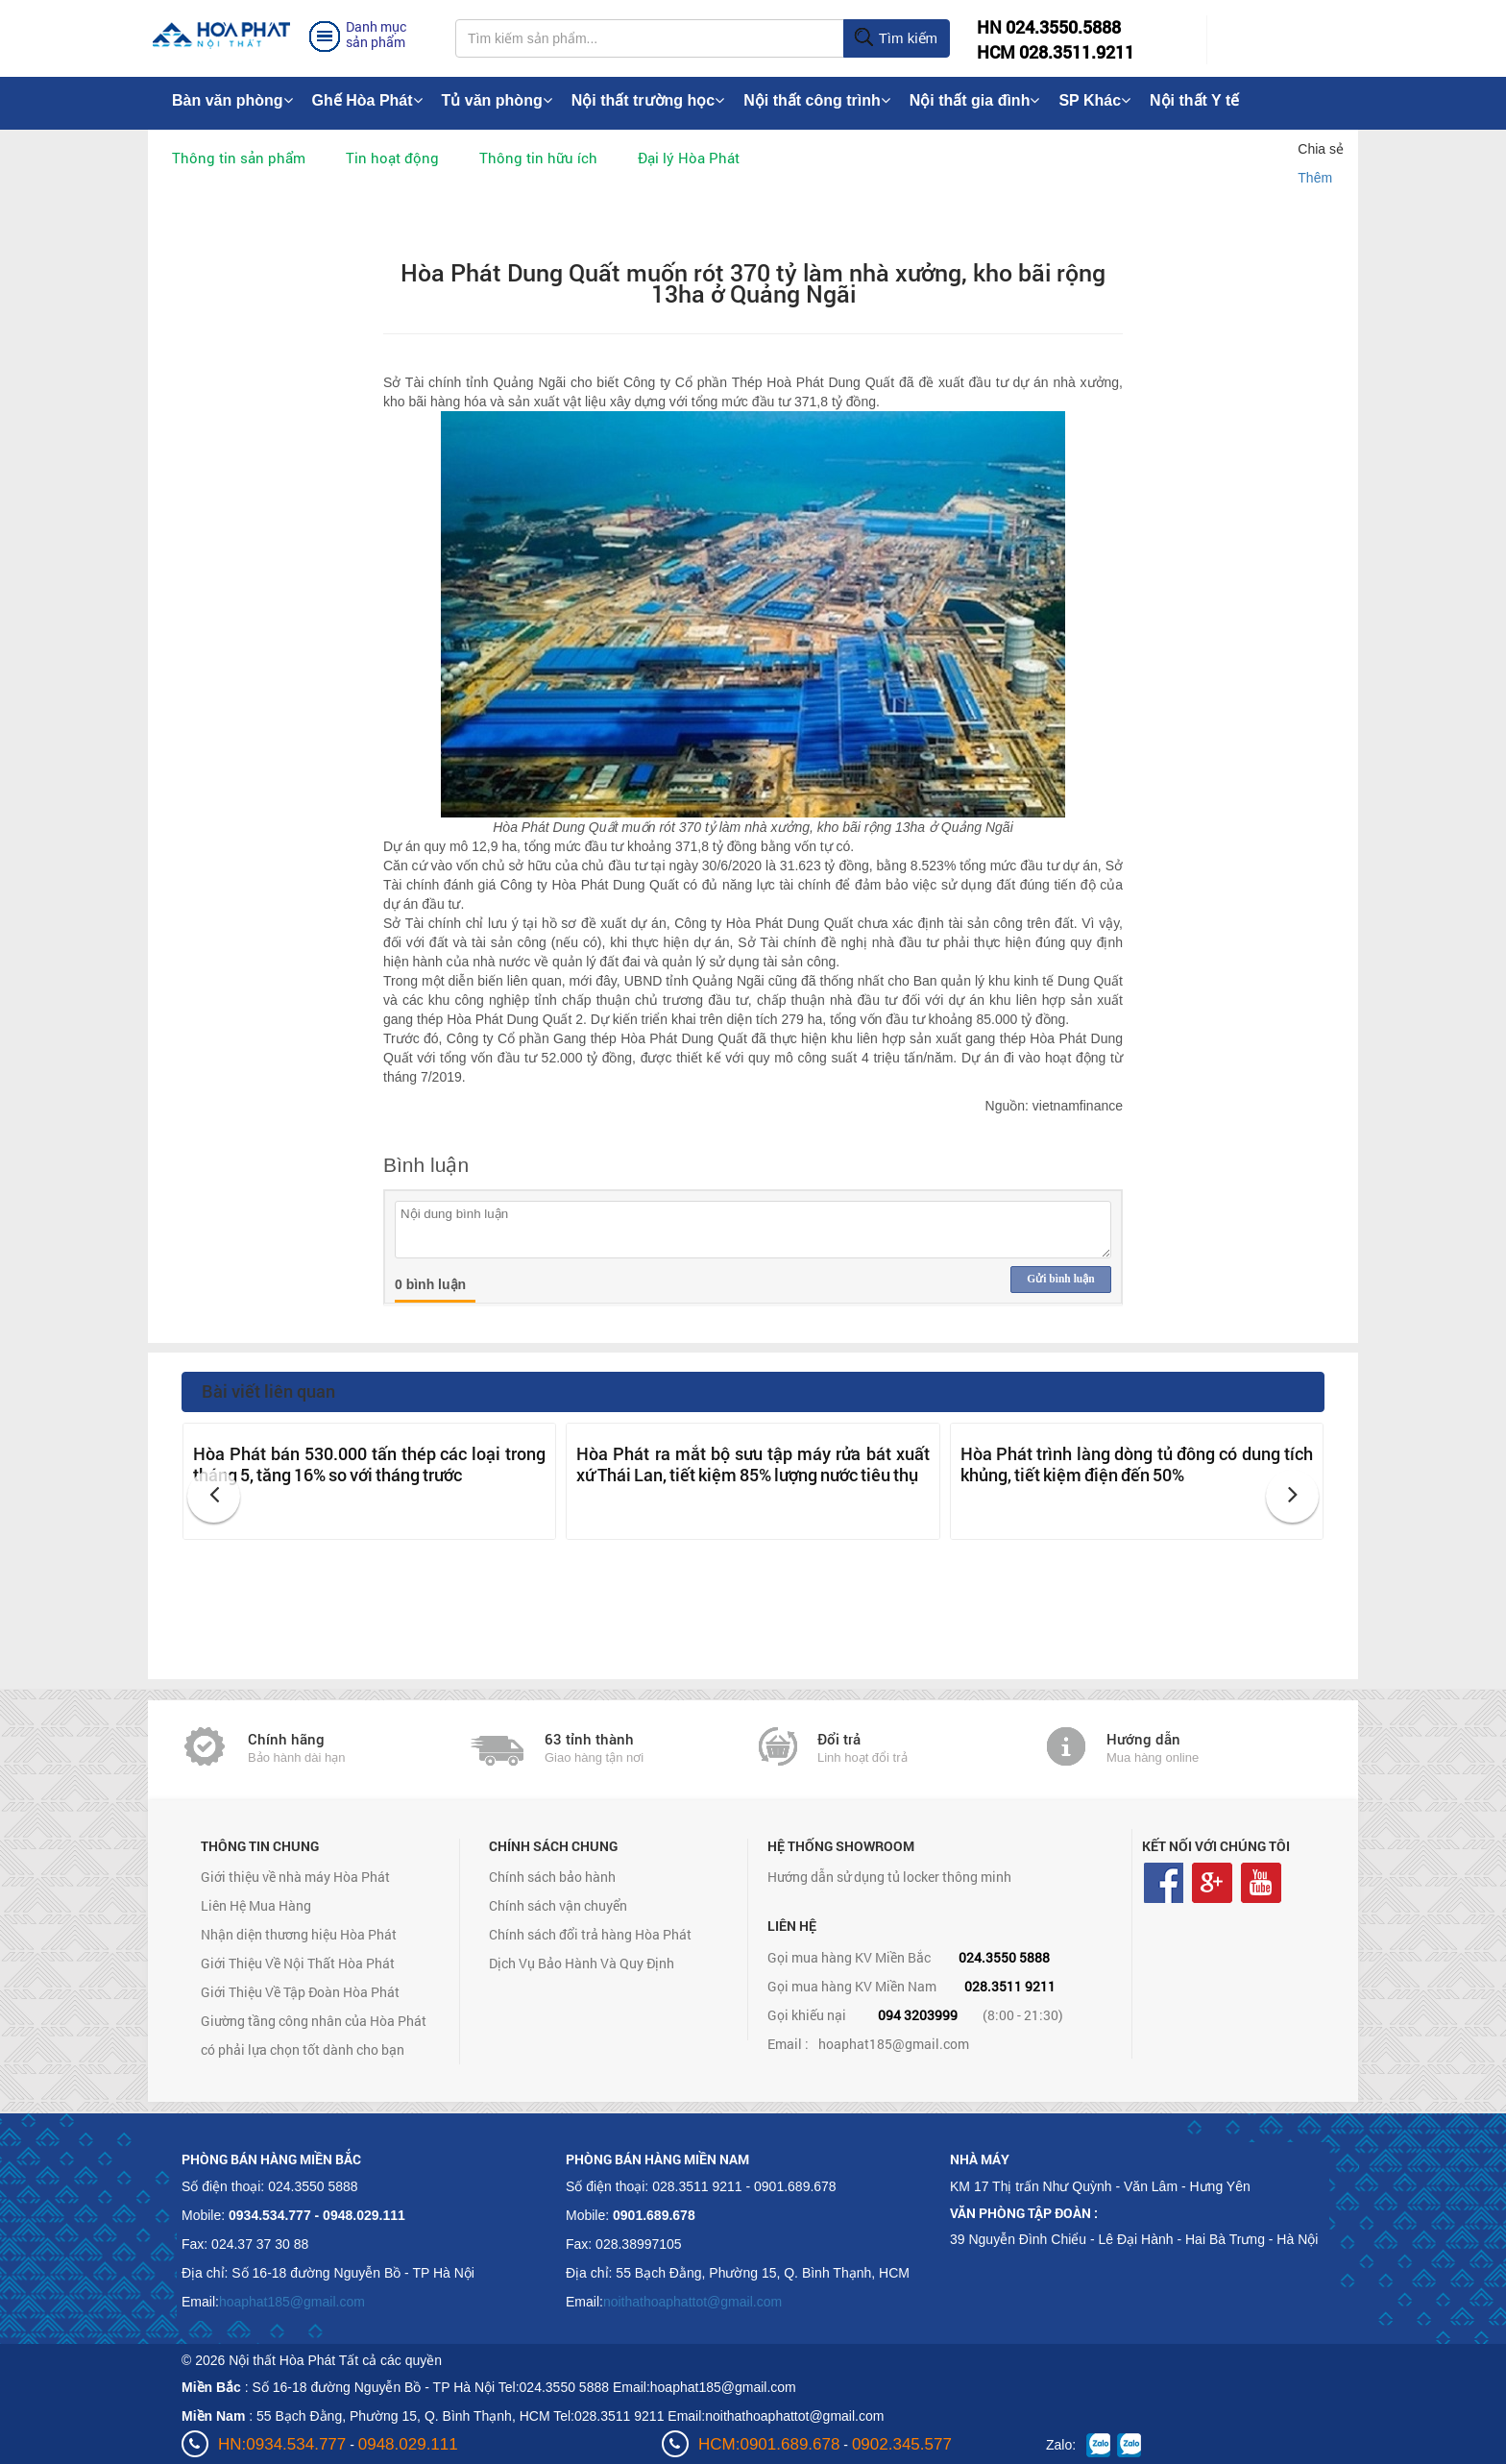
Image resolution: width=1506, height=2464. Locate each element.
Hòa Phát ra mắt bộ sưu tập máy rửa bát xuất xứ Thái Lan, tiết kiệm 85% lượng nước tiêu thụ (752, 1464)
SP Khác (1094, 100)
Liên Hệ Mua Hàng (256, 1905)
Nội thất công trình (816, 100)
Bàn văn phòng (232, 100)
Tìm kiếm (895, 38)
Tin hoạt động (392, 157)
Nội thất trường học (648, 100)
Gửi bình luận (1060, 1278)
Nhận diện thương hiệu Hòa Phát (299, 1934)
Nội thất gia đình (975, 100)
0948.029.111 (408, 2444)
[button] (213, 1496)
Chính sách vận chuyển (558, 1905)
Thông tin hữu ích (538, 157)
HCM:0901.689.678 (768, 2444)
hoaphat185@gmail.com (893, 2044)
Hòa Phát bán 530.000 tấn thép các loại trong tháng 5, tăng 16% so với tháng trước (369, 1464)
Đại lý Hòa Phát (689, 157)
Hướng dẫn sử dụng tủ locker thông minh (889, 1876)
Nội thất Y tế (1194, 100)
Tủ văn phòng (497, 100)
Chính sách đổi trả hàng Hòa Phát (590, 1934)
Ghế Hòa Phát (367, 100)
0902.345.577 (902, 2444)
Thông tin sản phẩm (238, 157)
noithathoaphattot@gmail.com (692, 2301)
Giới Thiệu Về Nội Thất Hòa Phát (298, 1963)
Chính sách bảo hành (552, 1876)
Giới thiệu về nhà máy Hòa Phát (295, 1876)
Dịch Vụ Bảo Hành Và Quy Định (581, 1963)
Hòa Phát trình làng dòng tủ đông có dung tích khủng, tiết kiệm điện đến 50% (1136, 1464)
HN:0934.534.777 (282, 2444)
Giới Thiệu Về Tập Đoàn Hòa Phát (300, 1992)
